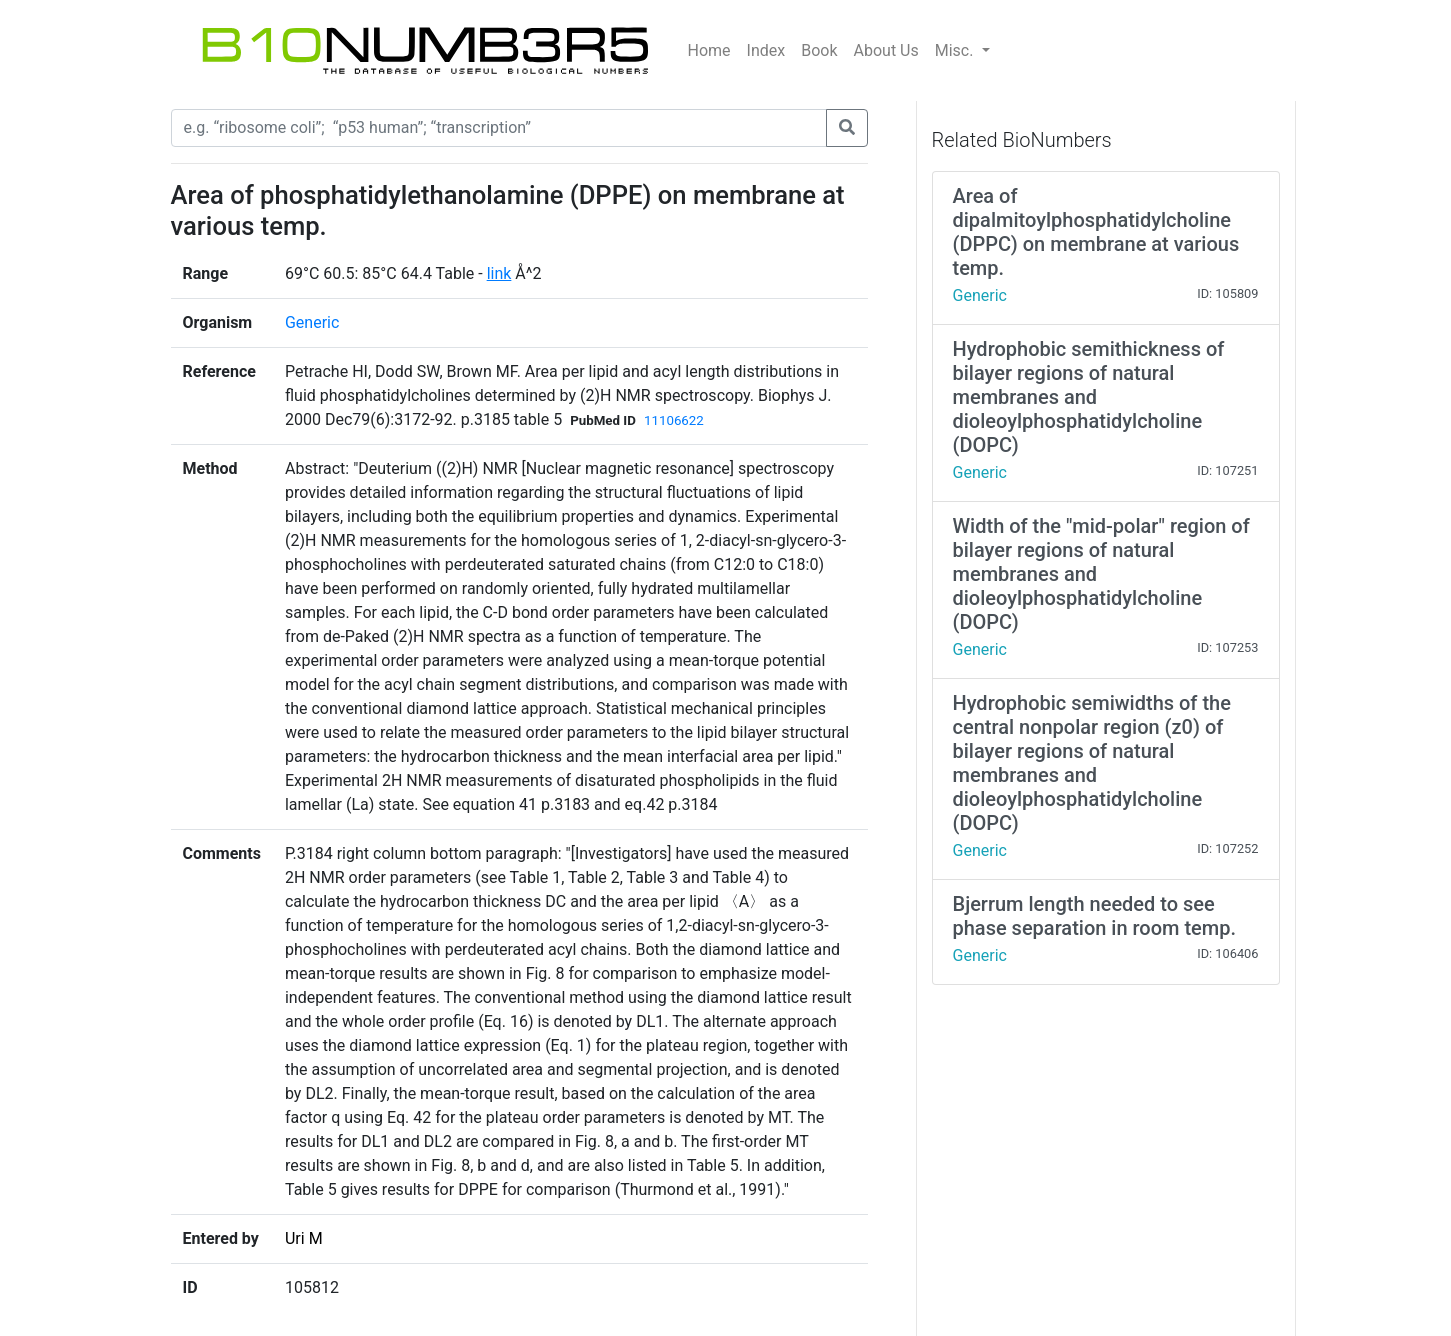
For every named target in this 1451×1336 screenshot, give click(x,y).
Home (709, 50)
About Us (886, 50)
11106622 (674, 420)
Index (766, 50)
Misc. (956, 50)
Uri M (304, 1238)
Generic (312, 322)
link (499, 273)
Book (819, 50)
